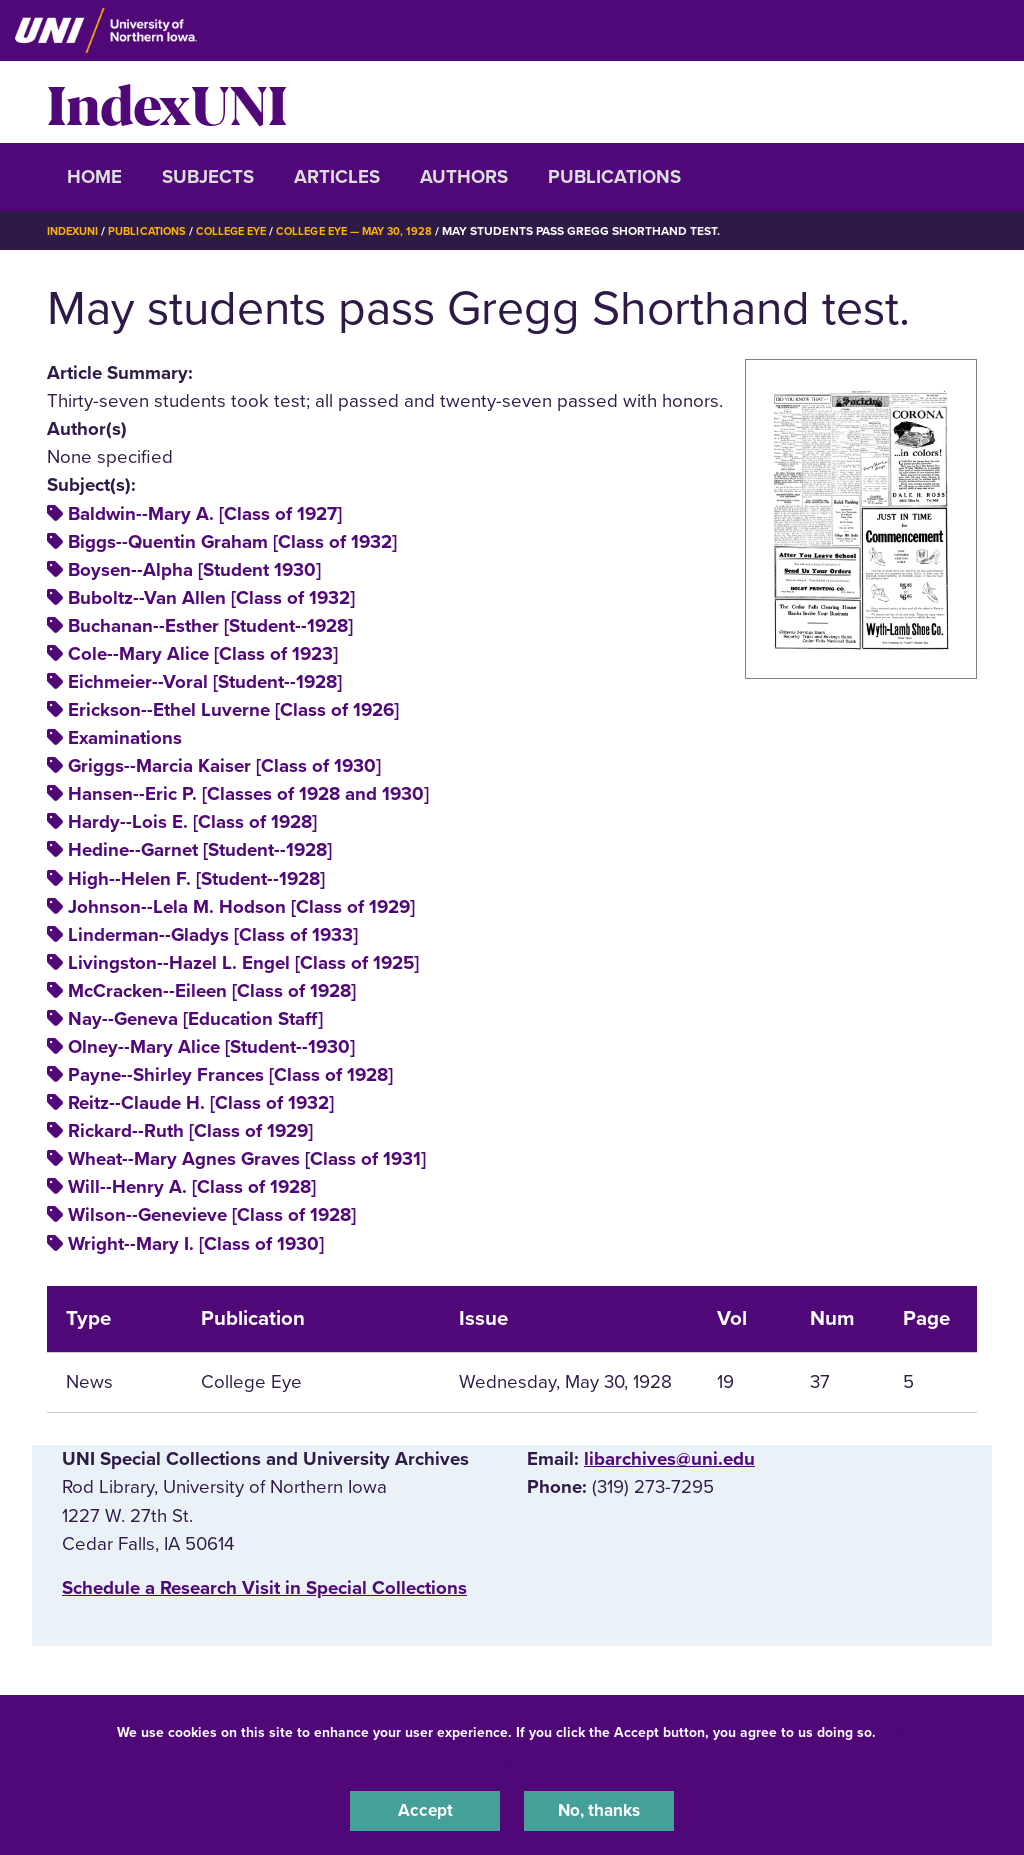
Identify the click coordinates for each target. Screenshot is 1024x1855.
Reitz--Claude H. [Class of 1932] (201, 1103)
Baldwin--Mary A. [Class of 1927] (205, 514)
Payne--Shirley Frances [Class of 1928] (230, 1075)
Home (94, 177)
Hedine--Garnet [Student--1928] (200, 850)
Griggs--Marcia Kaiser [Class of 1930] (224, 766)
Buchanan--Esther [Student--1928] (210, 626)
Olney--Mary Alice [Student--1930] (211, 1047)
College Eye (246, 231)
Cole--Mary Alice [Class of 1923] (203, 654)
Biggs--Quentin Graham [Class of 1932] (232, 542)
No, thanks (599, 1809)
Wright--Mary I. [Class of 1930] (196, 1244)
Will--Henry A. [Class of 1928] (192, 1187)
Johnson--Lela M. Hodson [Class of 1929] (241, 907)
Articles (337, 177)
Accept (425, 1809)
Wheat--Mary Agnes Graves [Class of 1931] (247, 1159)
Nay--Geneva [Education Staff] (195, 1019)
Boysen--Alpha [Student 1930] (194, 570)
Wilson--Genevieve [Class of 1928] (212, 1215)
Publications (614, 177)
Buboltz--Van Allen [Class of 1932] (211, 598)
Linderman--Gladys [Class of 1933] (213, 935)
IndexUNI (167, 102)
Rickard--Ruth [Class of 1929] (190, 1131)
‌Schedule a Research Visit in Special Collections (264, 1588)
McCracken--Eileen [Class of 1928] (212, 991)
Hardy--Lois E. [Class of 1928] (192, 822)
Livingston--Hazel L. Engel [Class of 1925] (243, 963)
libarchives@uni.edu (669, 1459)
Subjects (208, 177)
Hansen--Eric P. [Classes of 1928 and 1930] (248, 794)
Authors (464, 177)
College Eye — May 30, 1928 (379, 231)
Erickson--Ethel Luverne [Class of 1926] (233, 710)
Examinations (125, 738)
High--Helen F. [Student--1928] (196, 879)
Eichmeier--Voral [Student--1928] (205, 682)
